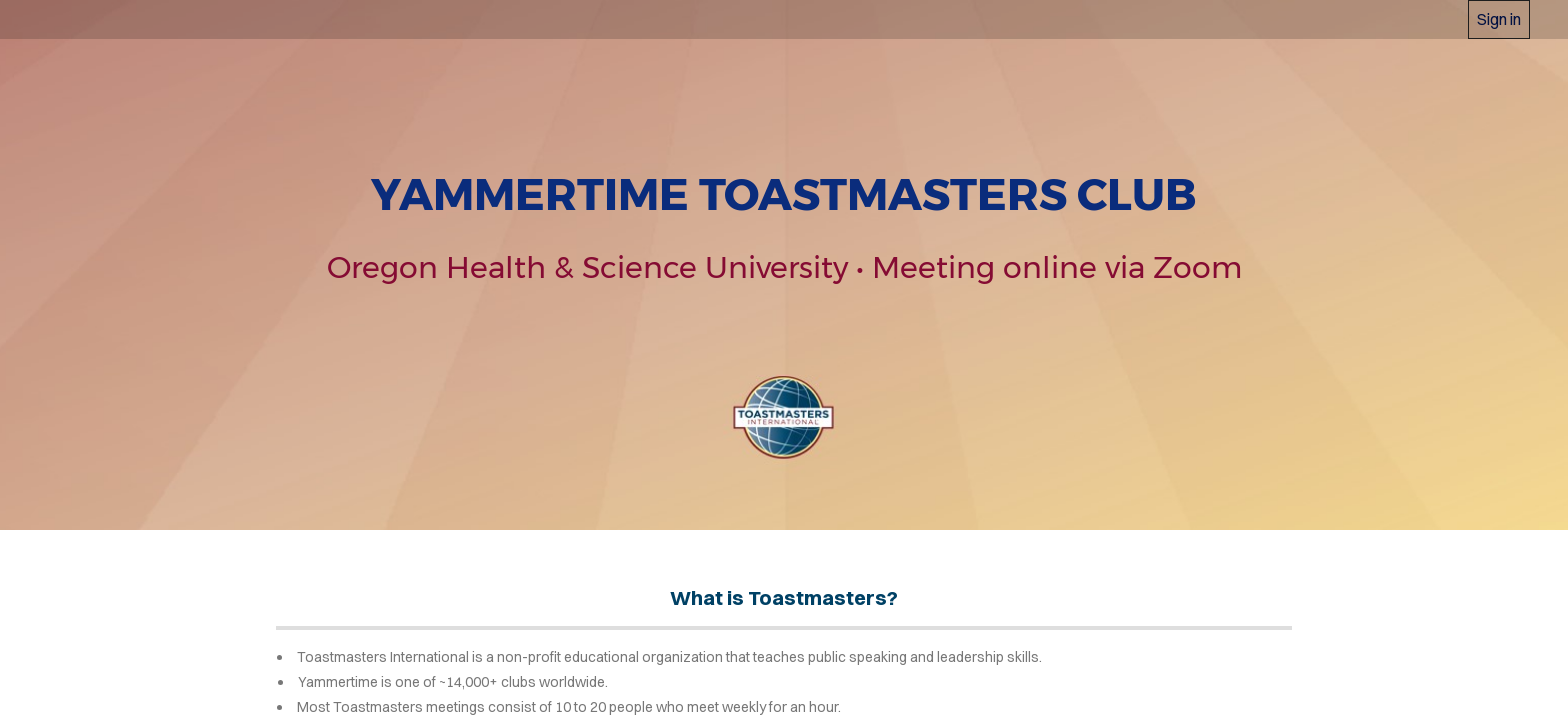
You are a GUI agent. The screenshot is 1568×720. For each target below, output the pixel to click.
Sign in (1499, 19)
